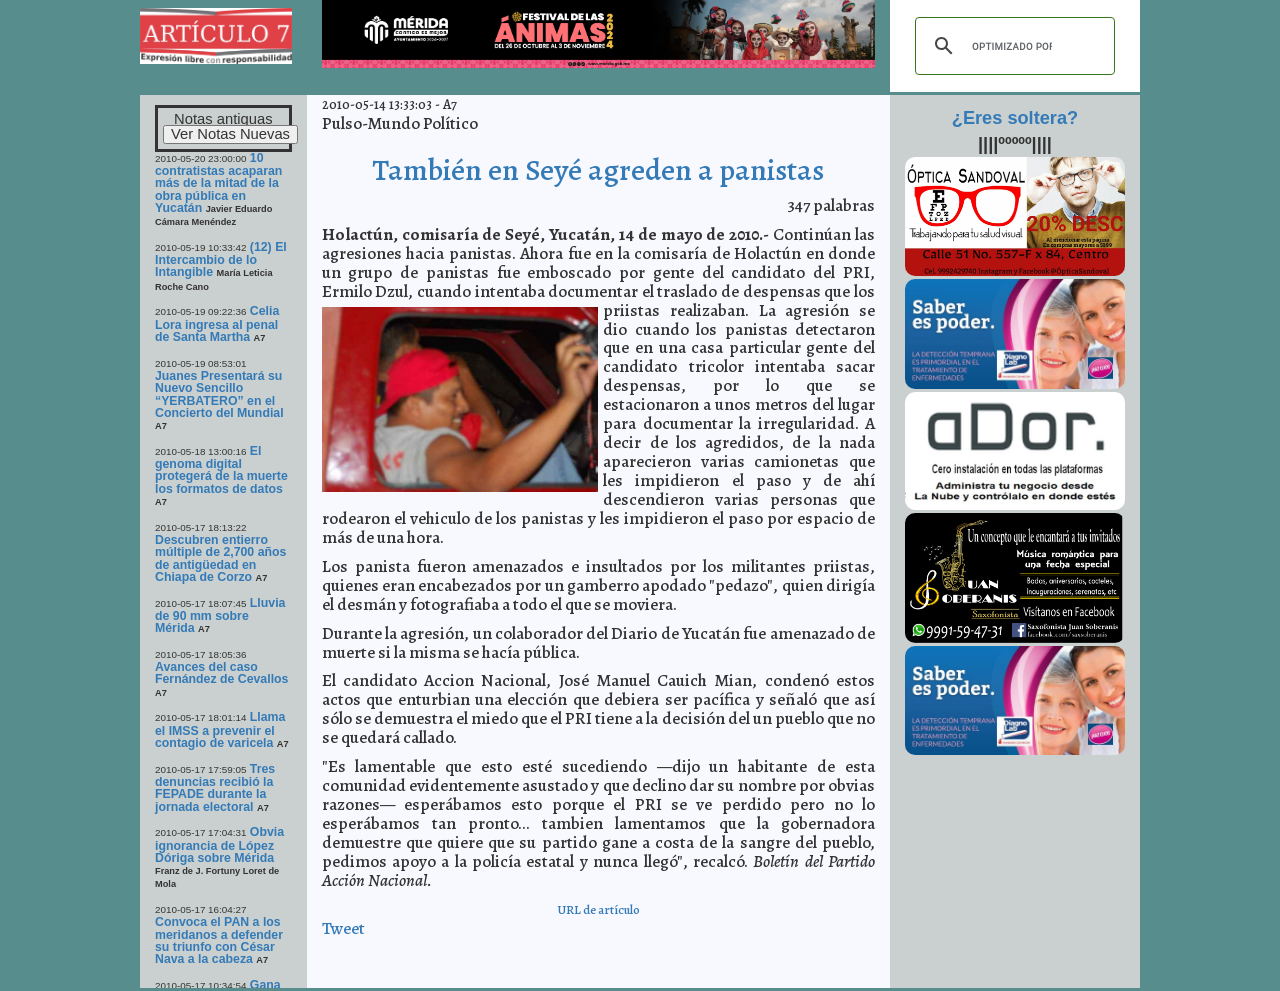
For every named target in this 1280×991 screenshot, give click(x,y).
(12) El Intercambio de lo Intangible (221, 260)
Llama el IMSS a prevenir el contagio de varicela (220, 730)
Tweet (343, 928)
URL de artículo (598, 909)
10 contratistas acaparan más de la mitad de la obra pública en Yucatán (218, 183)
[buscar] (1012, 46)
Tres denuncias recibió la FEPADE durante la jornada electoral (215, 788)
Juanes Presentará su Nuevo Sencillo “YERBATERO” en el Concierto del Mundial (219, 394)
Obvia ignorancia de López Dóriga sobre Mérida (219, 845)
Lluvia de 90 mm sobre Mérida (220, 616)
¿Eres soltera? (1015, 118)
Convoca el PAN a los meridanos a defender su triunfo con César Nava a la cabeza (219, 940)
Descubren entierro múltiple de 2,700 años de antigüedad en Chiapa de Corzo (220, 558)
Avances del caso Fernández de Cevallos (221, 673)
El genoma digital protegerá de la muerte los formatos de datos (221, 470)
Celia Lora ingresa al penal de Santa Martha (217, 324)
